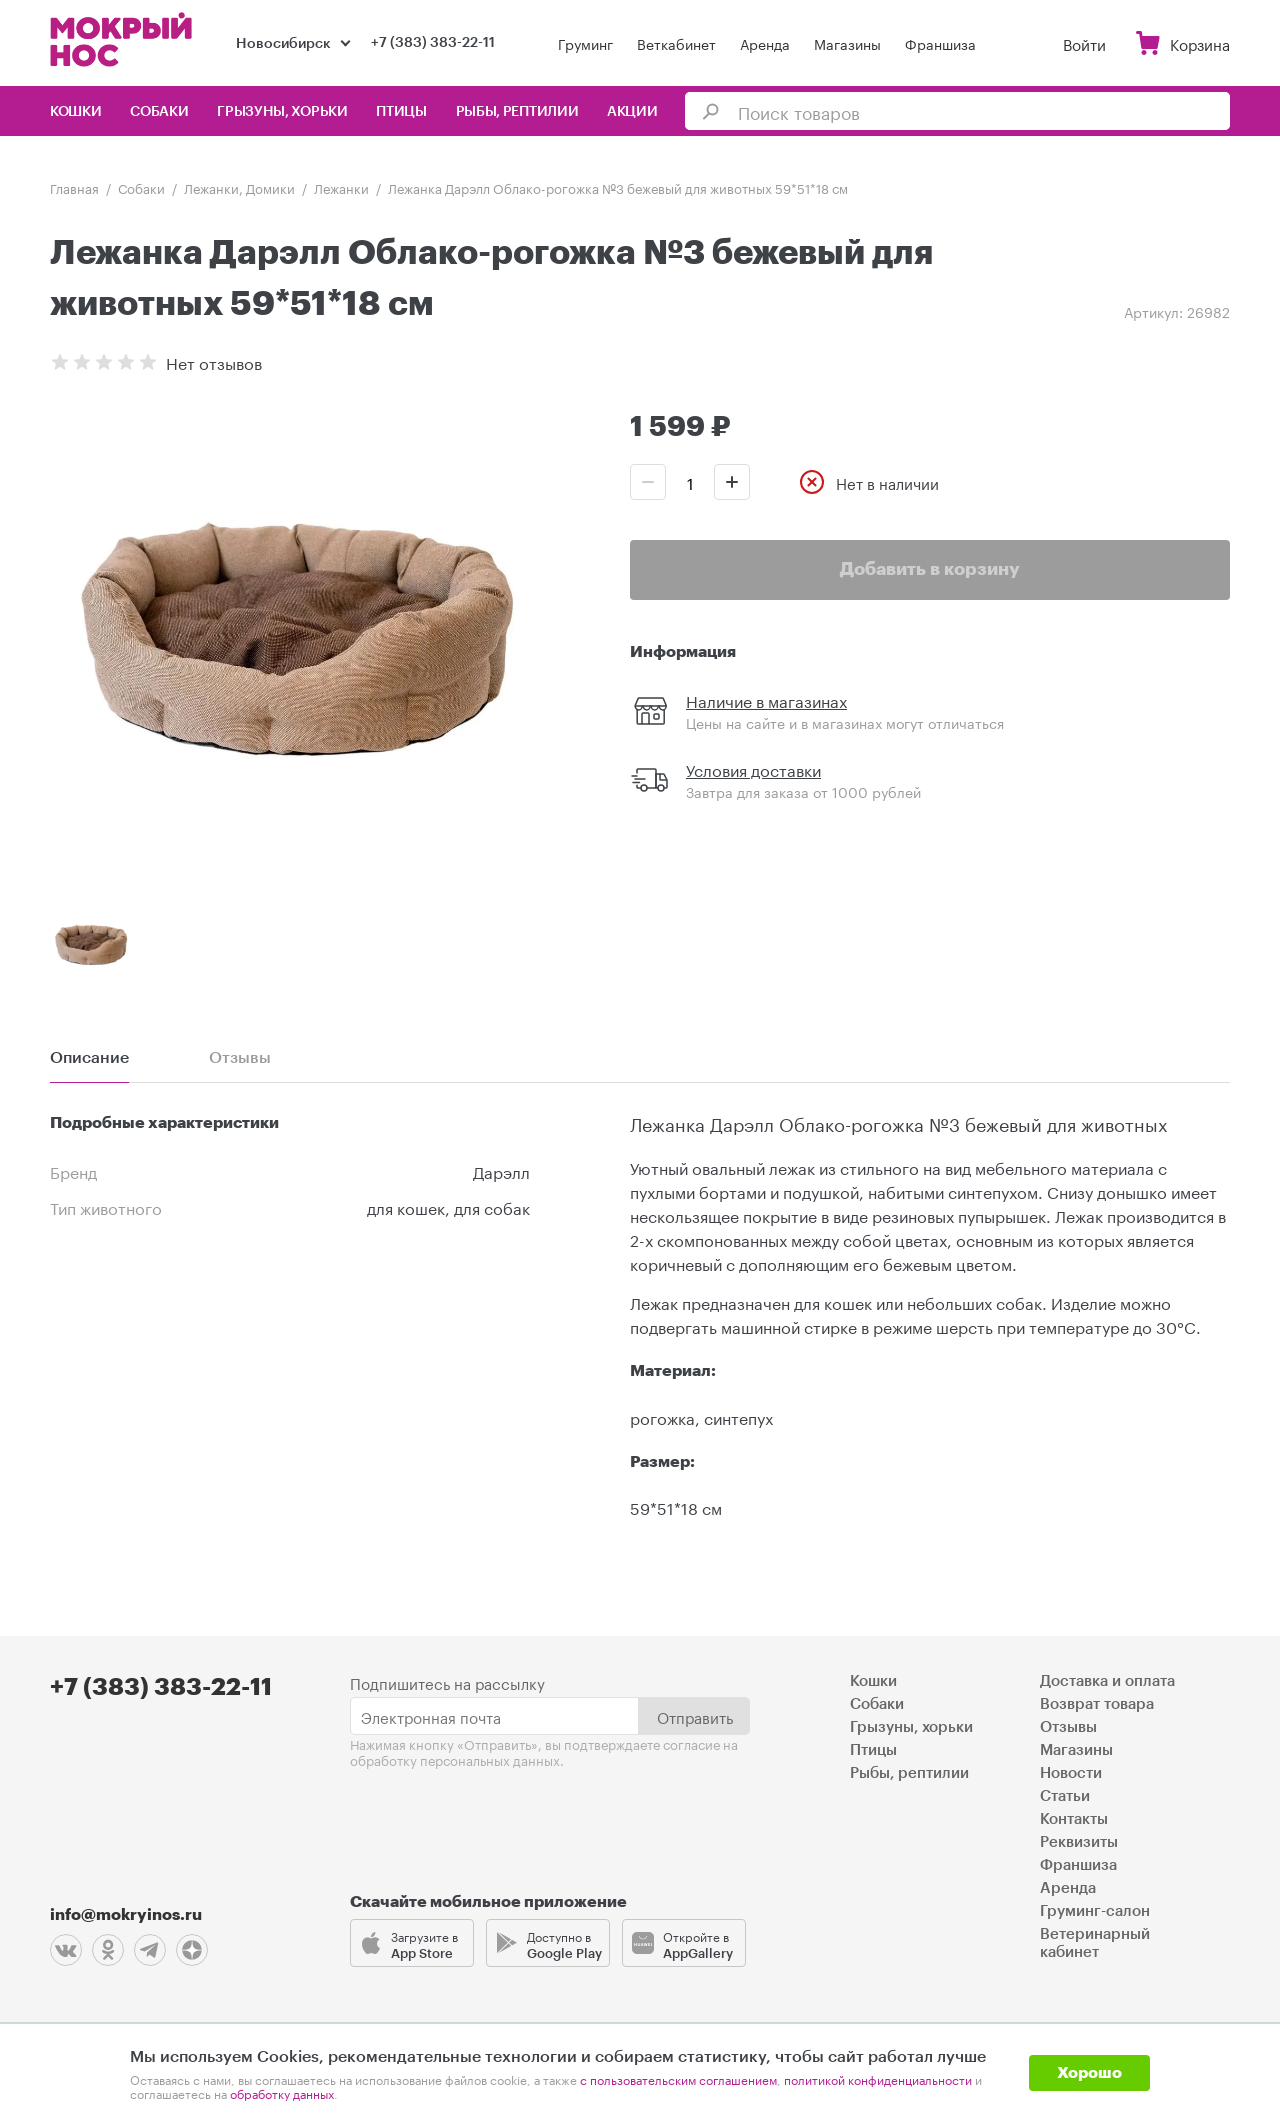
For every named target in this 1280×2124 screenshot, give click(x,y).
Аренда (765, 43)
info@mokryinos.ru (126, 1915)
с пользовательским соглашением (678, 2078)
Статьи (1065, 1796)
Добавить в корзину (930, 569)
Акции (632, 112)
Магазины (847, 43)
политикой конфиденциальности (878, 2078)
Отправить (695, 1716)
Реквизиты (1079, 1842)
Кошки (76, 112)
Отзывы (1068, 1727)
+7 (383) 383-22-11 (433, 43)
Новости (1071, 1773)
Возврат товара (1097, 1704)
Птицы (401, 112)
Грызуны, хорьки (282, 112)
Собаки (159, 112)
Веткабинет (676, 43)
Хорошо (1089, 2073)
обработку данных (282, 2092)
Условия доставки (753, 768)
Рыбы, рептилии (517, 112)
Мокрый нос (123, 39)
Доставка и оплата (1107, 1681)
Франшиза (940, 43)
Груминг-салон (1095, 1911)
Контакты (1074, 1819)
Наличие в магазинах (766, 699)
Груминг (585, 43)
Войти (1084, 43)
